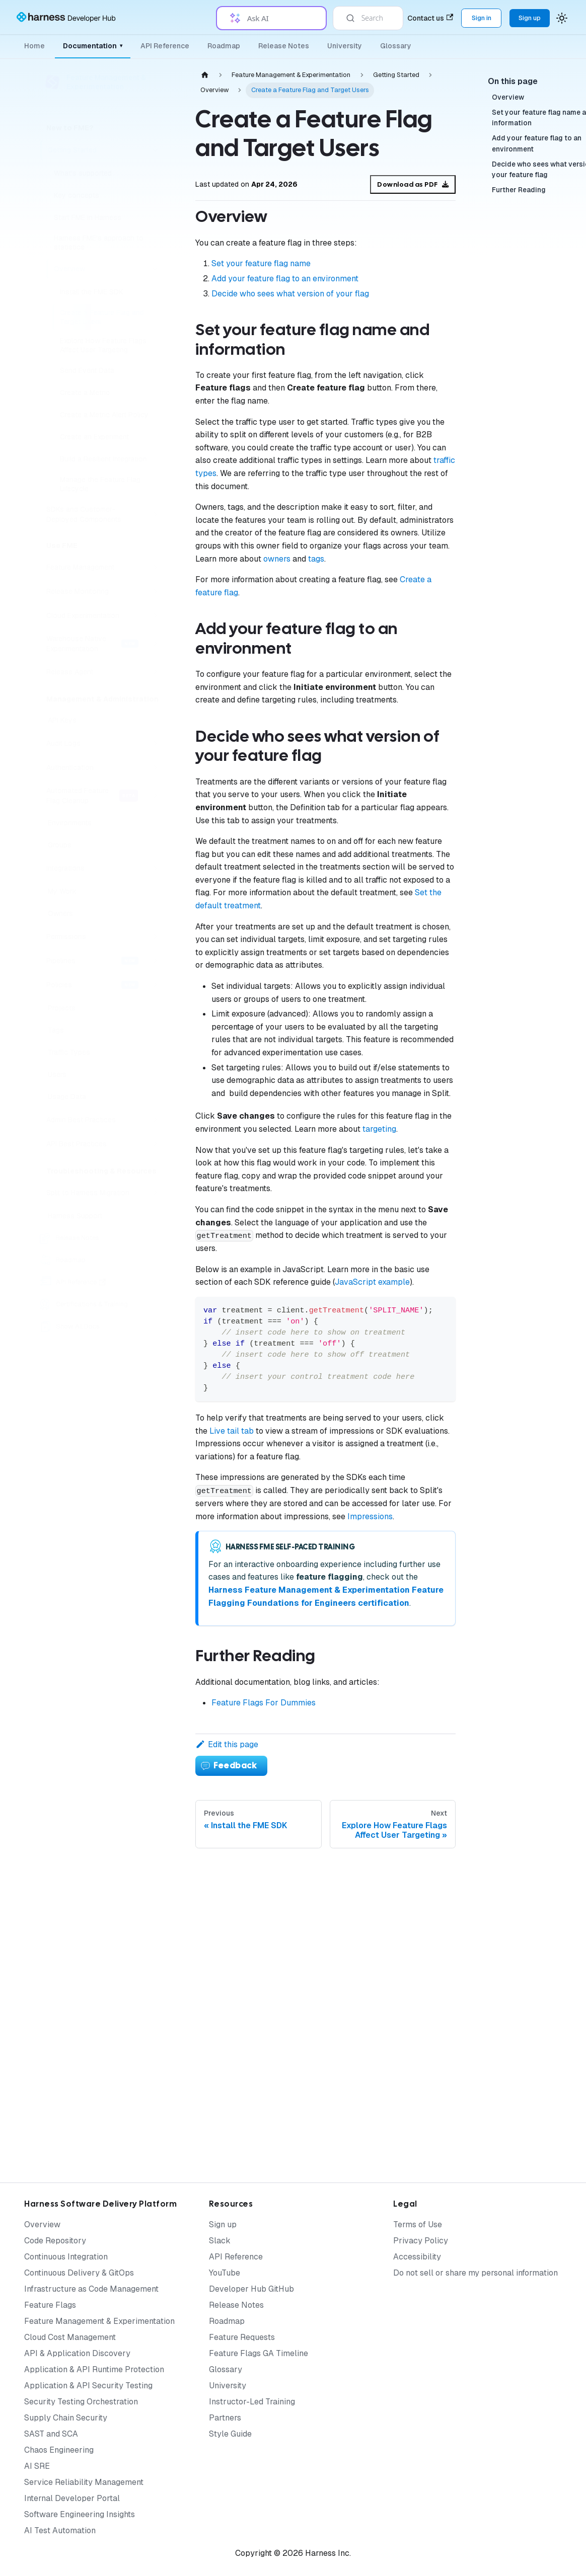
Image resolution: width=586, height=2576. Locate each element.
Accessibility (417, 2256)
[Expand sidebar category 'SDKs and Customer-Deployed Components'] (155, 514)
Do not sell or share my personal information (475, 2273)
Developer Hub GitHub (251, 2289)
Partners (225, 2417)
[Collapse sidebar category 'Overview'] (155, 269)
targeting (379, 1129)
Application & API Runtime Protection (94, 2369)
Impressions (370, 1516)
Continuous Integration (66, 2256)
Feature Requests (242, 2337)
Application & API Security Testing (88, 2385)
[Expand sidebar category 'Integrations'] (155, 868)
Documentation (92, 45)
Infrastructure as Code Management (91, 2289)
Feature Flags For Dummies (263, 1702)
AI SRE (37, 2466)
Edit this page (226, 1744)
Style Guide (230, 2434)
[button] (103, 1193)
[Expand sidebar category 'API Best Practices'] (155, 1144)
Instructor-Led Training (252, 2401)
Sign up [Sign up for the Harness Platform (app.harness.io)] (530, 18)
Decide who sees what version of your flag (290, 293)
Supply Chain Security (65, 2417)
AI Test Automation (60, 2530)
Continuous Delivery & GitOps (79, 2273)
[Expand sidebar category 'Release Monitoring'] (155, 591)
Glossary (395, 45)
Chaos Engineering (59, 2450)
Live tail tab (231, 1431)
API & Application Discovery (77, 2353)
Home (34, 45)
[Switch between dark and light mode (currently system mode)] (562, 18)
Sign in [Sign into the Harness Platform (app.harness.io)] (481, 18)
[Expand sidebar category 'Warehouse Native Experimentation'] (155, 644)
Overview (42, 2224)
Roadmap (223, 45)
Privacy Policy (420, 2240)
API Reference (164, 45)
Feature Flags (50, 2305)
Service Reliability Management (83, 2482)
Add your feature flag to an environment (284, 278)
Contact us (430, 18)
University (344, 45)
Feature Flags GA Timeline (258, 2353)
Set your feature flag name (261, 263)
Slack (220, 2240)
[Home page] (204, 75)
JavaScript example (372, 1282)
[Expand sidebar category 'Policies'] (155, 985)
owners (276, 559)
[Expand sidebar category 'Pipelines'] (155, 961)
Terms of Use (417, 2224)
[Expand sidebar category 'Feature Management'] (155, 567)
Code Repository (55, 2240)
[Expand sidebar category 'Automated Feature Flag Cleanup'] (155, 795)
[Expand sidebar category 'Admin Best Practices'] (155, 1120)
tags (316, 559)
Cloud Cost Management (70, 2337)
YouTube (224, 2273)
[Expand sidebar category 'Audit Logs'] (155, 743)
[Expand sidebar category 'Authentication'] (155, 767)
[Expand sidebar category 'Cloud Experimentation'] (155, 615)
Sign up (223, 2224)
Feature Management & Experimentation (99, 2321)
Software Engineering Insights (79, 2514)
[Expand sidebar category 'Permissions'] (155, 936)
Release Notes (283, 45)
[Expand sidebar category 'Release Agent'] (155, 672)
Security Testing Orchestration (81, 2401)
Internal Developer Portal (72, 2498)
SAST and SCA (51, 2434)
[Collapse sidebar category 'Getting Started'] (155, 150)
